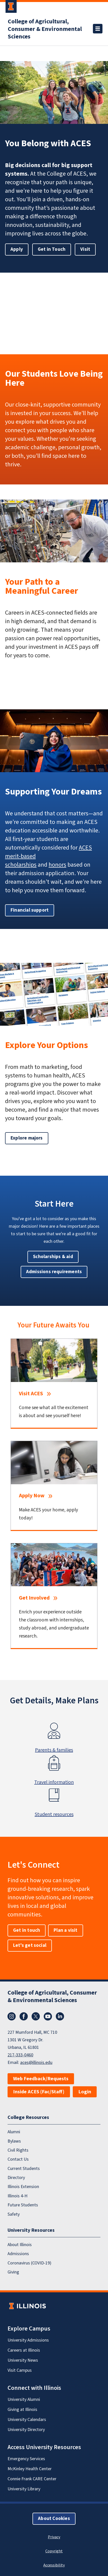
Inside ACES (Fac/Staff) (38, 2091)
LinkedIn (59, 2016)
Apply (17, 249)
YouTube (47, 2016)
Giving (13, 2272)
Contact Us (18, 2159)
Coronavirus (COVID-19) (29, 2263)
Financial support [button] (30, 910)
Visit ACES (31, 1394)
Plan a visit (65, 1930)
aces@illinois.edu (36, 2062)
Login (84, 2091)
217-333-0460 (20, 2055)
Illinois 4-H (17, 2196)
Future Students (23, 2205)
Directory (16, 2177)
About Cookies (54, 2518)
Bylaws (14, 2141)
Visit (85, 249)
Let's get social (29, 1945)
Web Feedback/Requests (40, 2078)
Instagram (11, 2016)
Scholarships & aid (53, 1256)
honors (57, 864)
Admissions (18, 2254)
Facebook (23, 2016)
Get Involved (34, 1598)
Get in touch (26, 1930)
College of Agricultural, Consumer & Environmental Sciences (45, 29)
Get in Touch (51, 249)
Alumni (14, 2132)
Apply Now (32, 1496)
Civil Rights (18, 2150)
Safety (14, 2214)
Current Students (24, 2168)
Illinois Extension (23, 2187)
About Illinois (20, 2245)
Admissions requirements (54, 1271)
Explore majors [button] (27, 1138)
